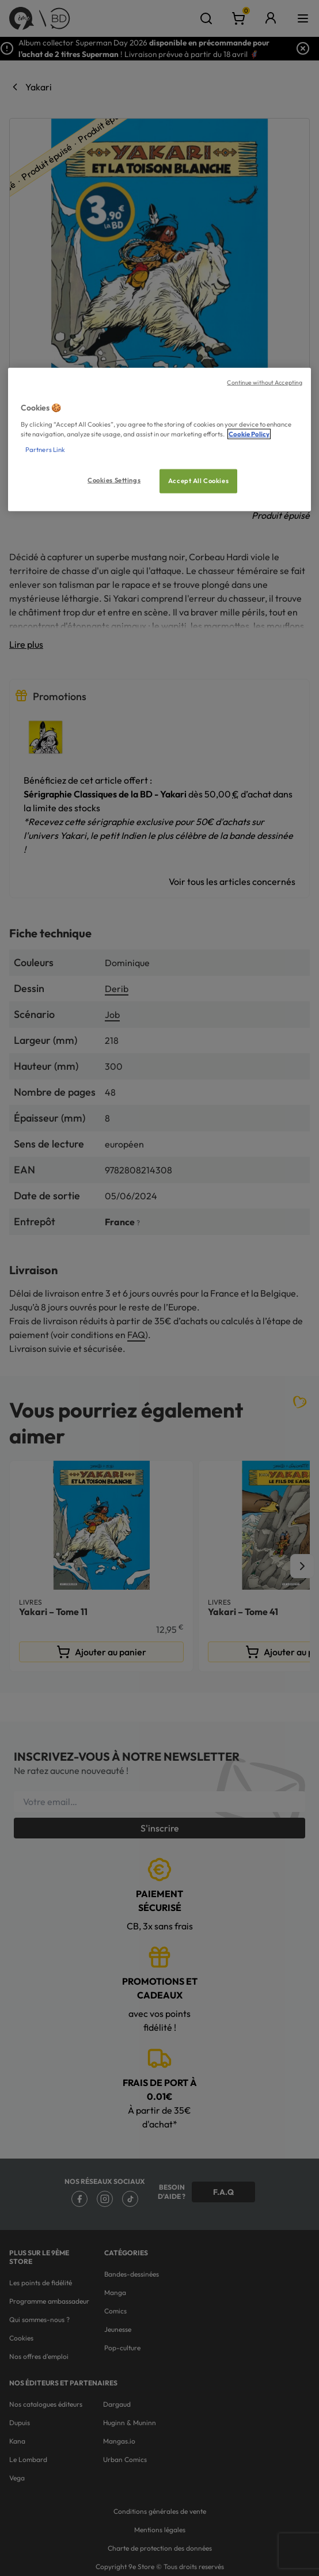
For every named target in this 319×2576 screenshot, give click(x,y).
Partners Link (45, 449)
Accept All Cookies (198, 481)
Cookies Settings (114, 480)
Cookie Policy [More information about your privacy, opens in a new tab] (249, 434)
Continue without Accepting (264, 382)
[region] (159, 439)
